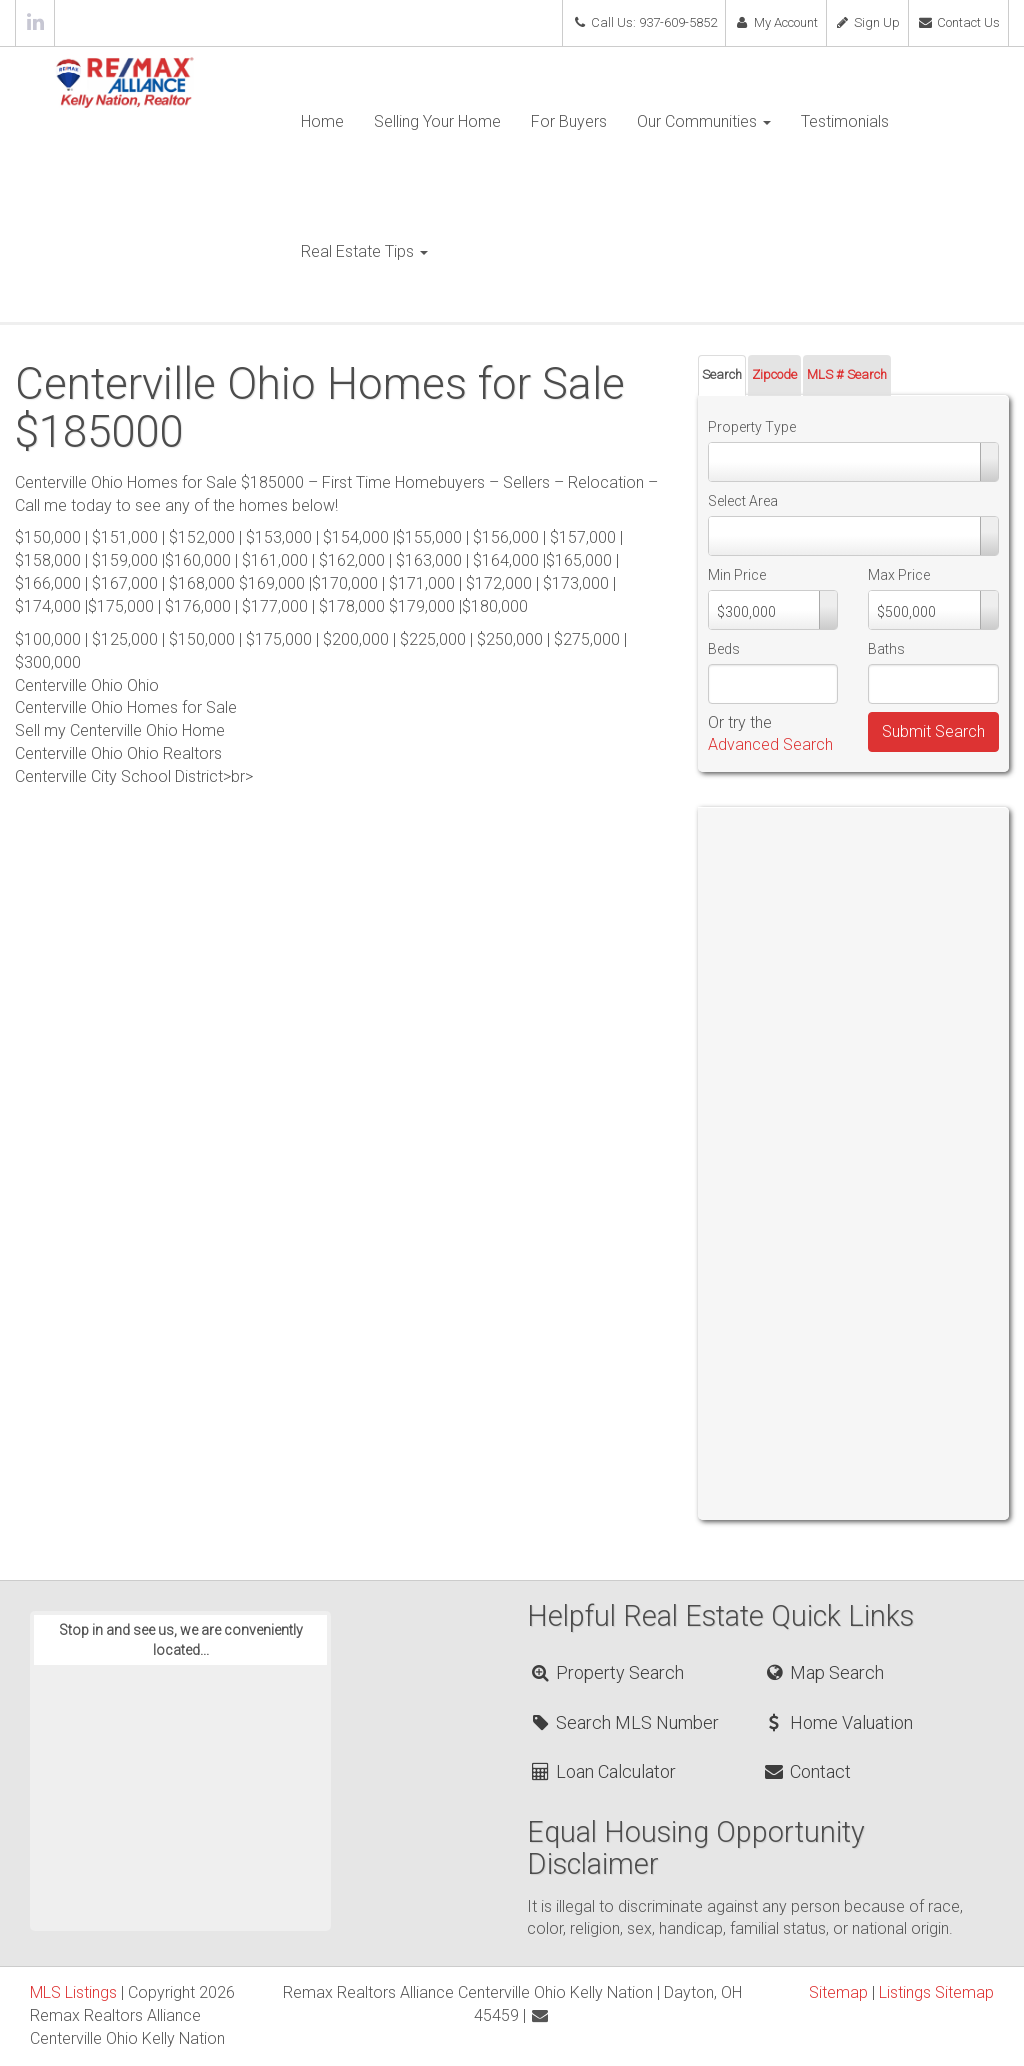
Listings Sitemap (936, 1992)
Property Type (752, 427)
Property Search (606, 1672)
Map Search (822, 1672)
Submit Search (933, 731)
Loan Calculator (602, 1771)
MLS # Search (847, 374)
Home (322, 121)
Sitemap (838, 1992)
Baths (886, 649)
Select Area (743, 501)
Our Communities (704, 121)
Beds (724, 649)
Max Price (899, 575)
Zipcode (774, 374)
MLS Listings (73, 1992)
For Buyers (569, 121)
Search (722, 374)
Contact (806, 1771)
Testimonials (845, 121)
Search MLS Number (624, 1722)
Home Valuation (837, 1722)
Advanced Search (770, 744)
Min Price (737, 575)
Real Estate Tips (364, 251)
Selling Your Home (437, 121)
